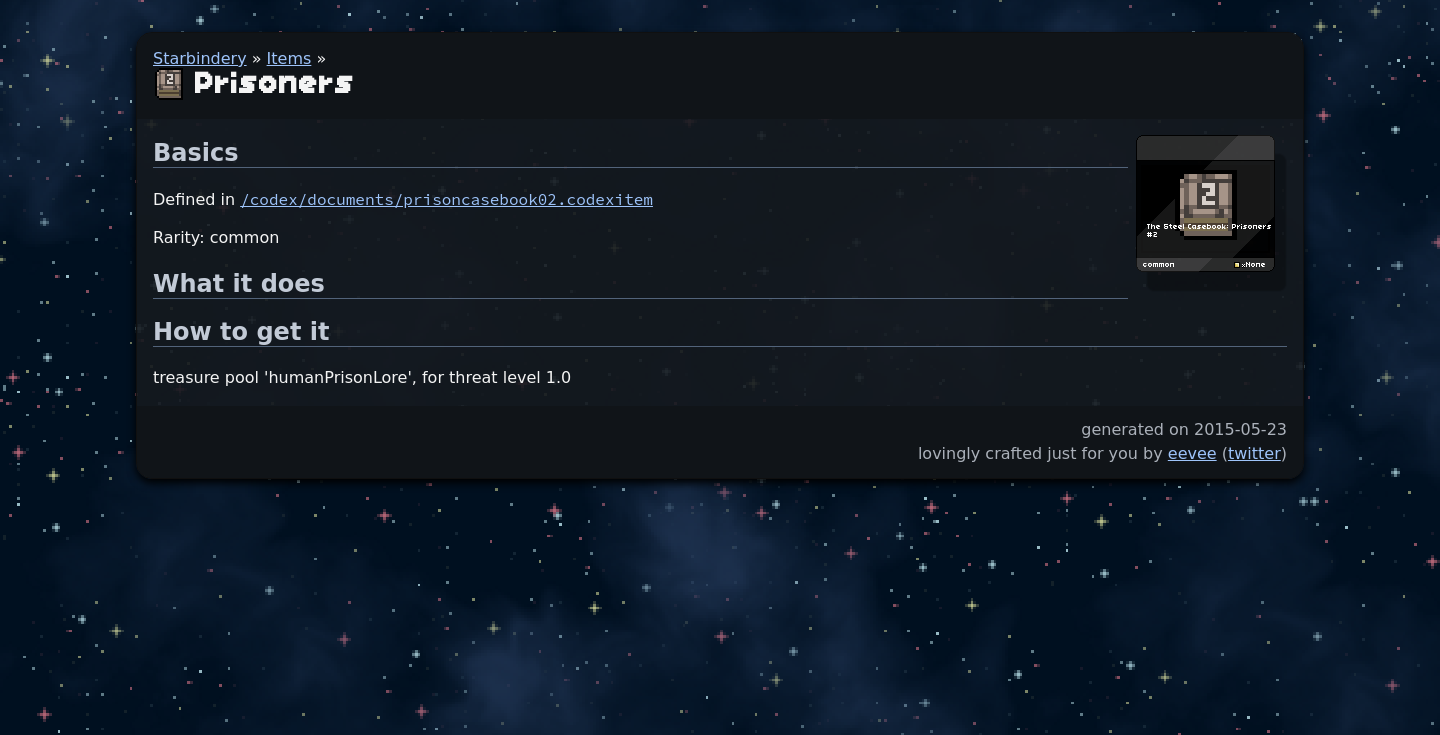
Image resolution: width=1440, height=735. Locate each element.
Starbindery (200, 58)
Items (289, 58)
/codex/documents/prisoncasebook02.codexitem (446, 199)
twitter (1254, 453)
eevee (1192, 453)
